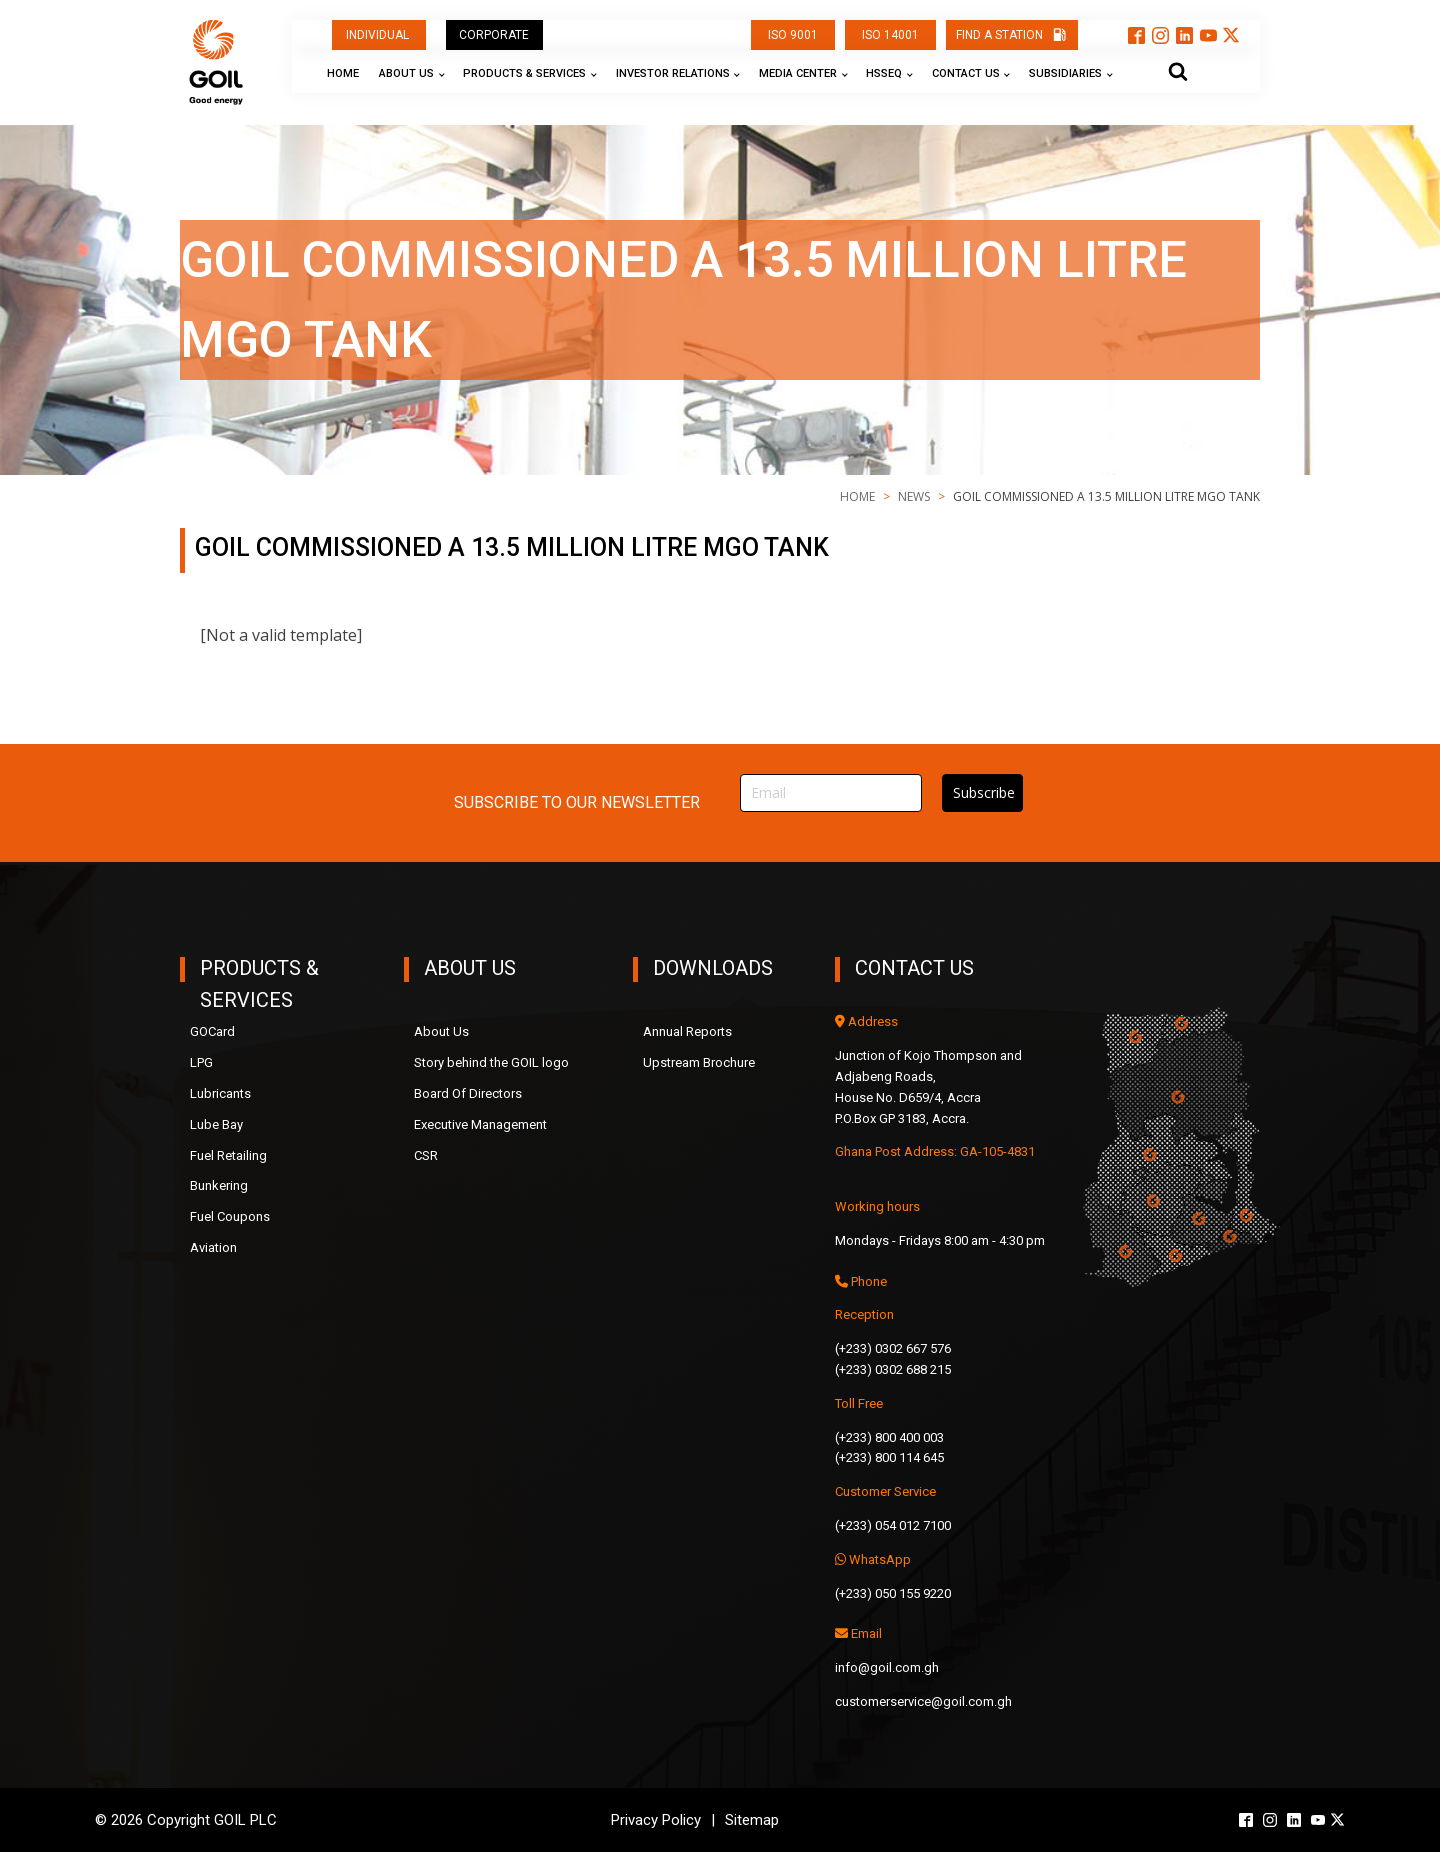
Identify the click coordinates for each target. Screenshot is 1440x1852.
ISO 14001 (890, 35)
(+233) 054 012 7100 (893, 1525)
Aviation (213, 1247)
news (914, 496)
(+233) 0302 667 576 (893, 1348)
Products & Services (524, 73)
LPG (201, 1062)
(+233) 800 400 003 (889, 1437)
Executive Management (480, 1124)
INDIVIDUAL (379, 35)
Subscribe (984, 792)
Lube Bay (216, 1124)
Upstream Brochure (699, 1062)
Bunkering (219, 1185)
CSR (426, 1155)
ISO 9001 (793, 35)
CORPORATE (494, 35)
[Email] (831, 793)
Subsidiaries (1065, 73)
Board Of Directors (468, 1093)
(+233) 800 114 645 (889, 1457)
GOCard (212, 1031)
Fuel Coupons (230, 1216)
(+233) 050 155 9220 (893, 1593)
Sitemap (752, 1820)
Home (343, 73)
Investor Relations (673, 73)
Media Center (798, 73)
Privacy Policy (656, 1820)
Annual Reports (687, 1031)
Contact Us (966, 73)
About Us (406, 73)
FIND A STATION (999, 35)
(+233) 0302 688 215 (893, 1369)
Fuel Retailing (228, 1155)
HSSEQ (884, 73)
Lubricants (220, 1093)
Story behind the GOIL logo (491, 1062)
